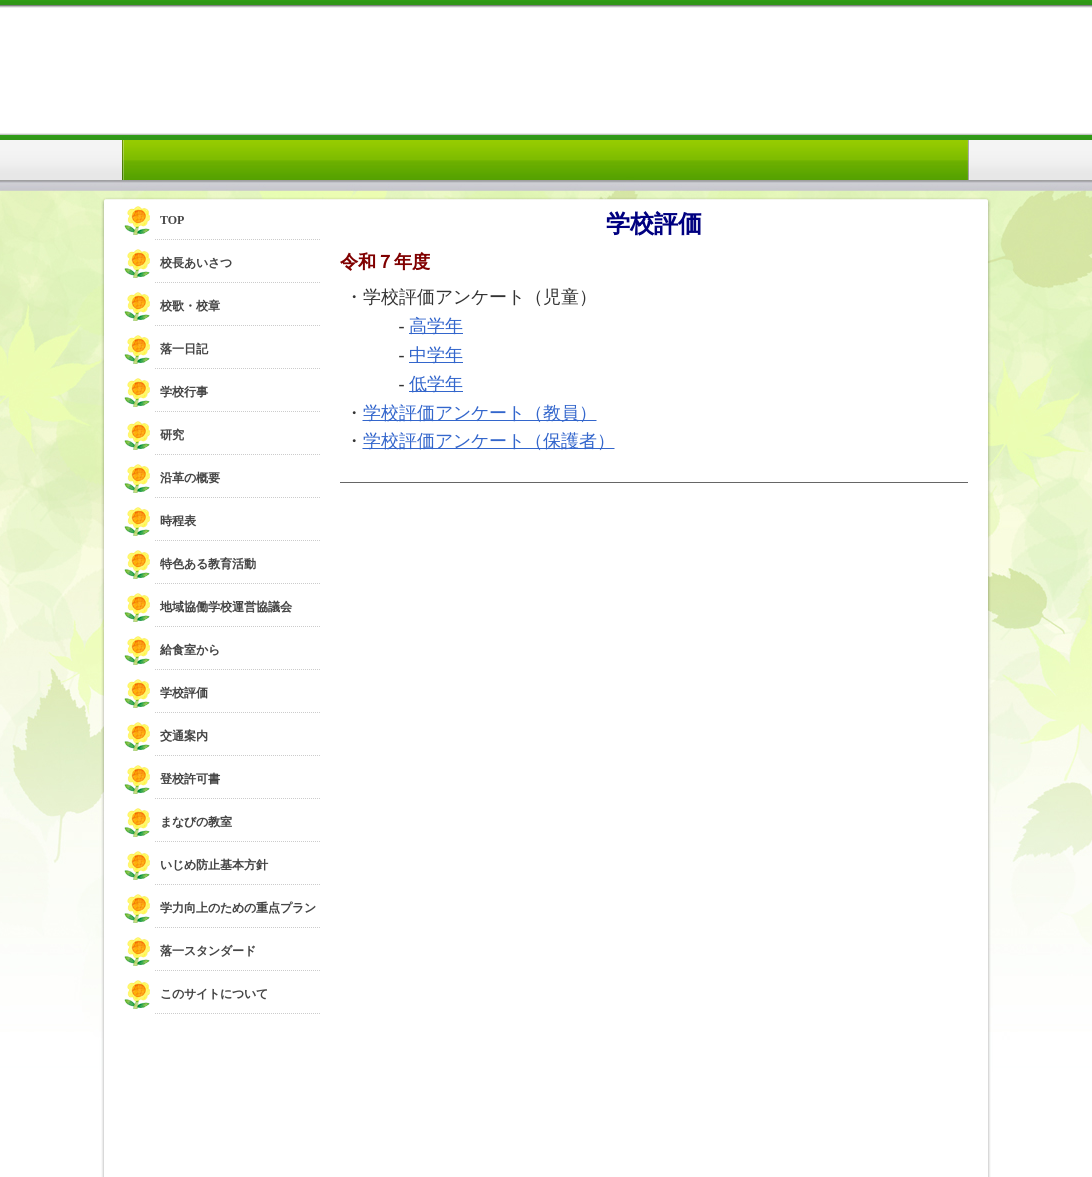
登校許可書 (190, 779)
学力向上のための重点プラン (238, 908)
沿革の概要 (190, 478)
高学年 (436, 326)
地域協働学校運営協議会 (226, 607)
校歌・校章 (190, 306)
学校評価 (184, 693)
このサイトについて (214, 994)
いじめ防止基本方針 (214, 865)
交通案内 (184, 736)
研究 (172, 435)
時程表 (178, 521)
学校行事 (184, 392)
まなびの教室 (196, 822)
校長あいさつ (196, 263)
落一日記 (184, 349)
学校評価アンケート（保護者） (489, 441)
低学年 (436, 384)
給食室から (190, 650)
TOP (172, 220)
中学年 (436, 355)
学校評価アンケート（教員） (480, 413)
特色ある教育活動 (208, 564)
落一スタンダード (208, 951)
